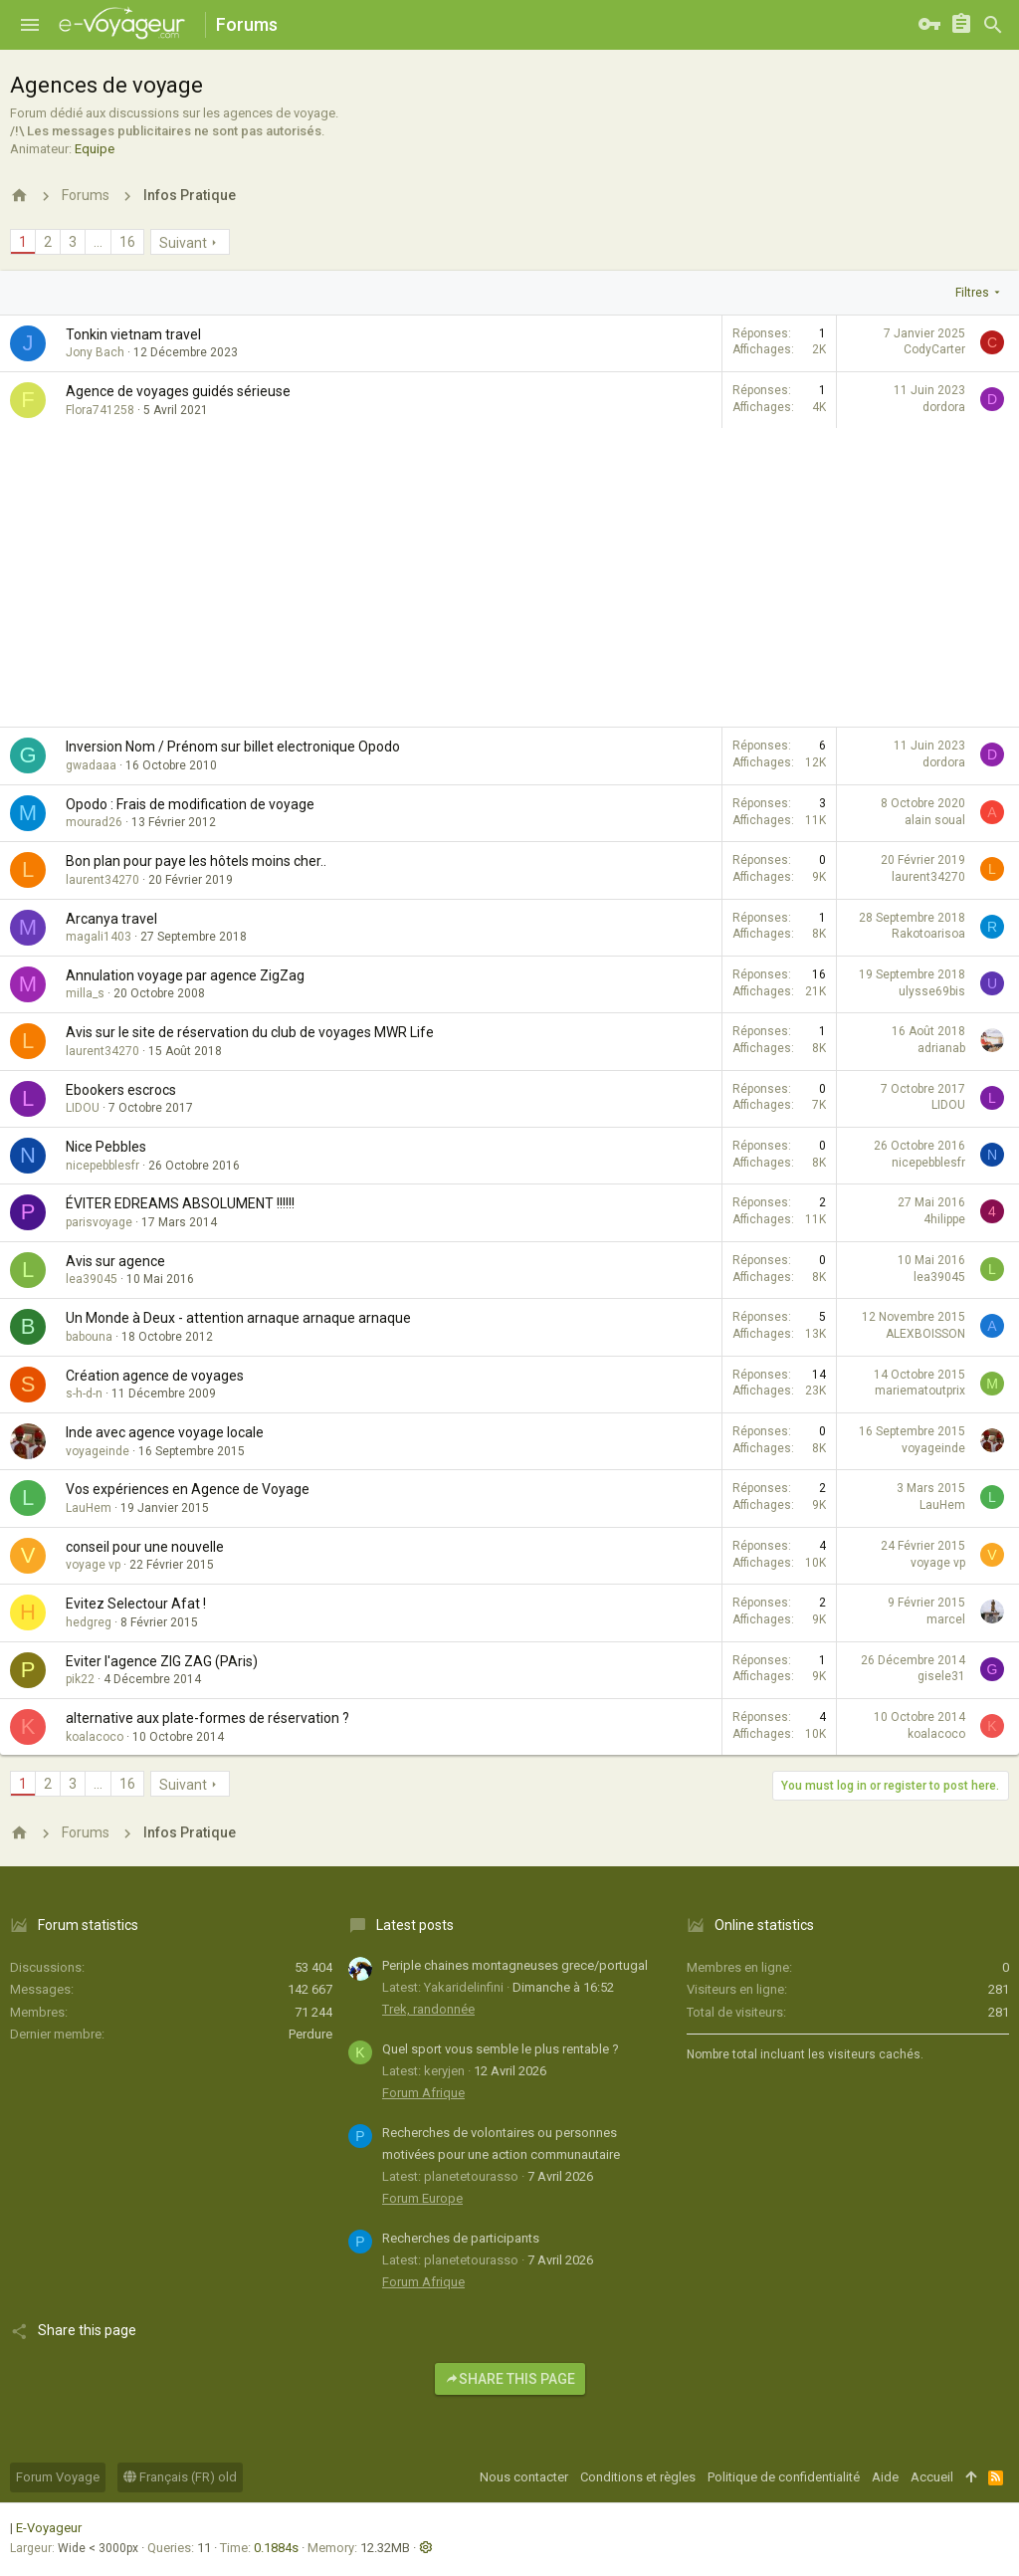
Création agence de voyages (155, 1376)
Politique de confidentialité (784, 2476)
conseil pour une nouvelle (145, 1547)
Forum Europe (422, 2198)
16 (127, 242)
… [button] (98, 242)
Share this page (510, 2379)
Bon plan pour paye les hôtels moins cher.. (196, 861)
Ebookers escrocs (121, 1090)
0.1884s (276, 2547)
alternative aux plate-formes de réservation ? (207, 1718)
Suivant (183, 243)
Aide (885, 2476)
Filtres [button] (972, 293)
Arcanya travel (111, 919)
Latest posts (415, 1925)
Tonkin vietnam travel (133, 334)
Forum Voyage (58, 2476)
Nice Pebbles (106, 1147)
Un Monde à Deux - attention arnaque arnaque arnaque (238, 1318)
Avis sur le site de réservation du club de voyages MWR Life (250, 1032)
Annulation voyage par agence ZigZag (185, 975)
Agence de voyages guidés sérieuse (178, 391)
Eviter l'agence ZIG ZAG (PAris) (162, 1661)
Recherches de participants (460, 2238)
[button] (30, 25)
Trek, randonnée (428, 2009)
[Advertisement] (509, 577)
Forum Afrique (423, 2092)
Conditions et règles (638, 2476)
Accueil (932, 2476)
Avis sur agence (115, 1261)
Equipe (94, 148)
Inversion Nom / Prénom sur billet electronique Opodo (233, 746)
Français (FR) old (180, 2476)
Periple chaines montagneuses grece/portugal (515, 1965)
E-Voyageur (49, 2527)
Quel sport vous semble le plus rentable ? (500, 2048)
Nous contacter (524, 2476)
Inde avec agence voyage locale (165, 1432)
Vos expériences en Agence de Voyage (187, 1489)
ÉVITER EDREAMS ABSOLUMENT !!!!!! (180, 1203)
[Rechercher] (993, 25)
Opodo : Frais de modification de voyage (190, 804)
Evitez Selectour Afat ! (136, 1603)
